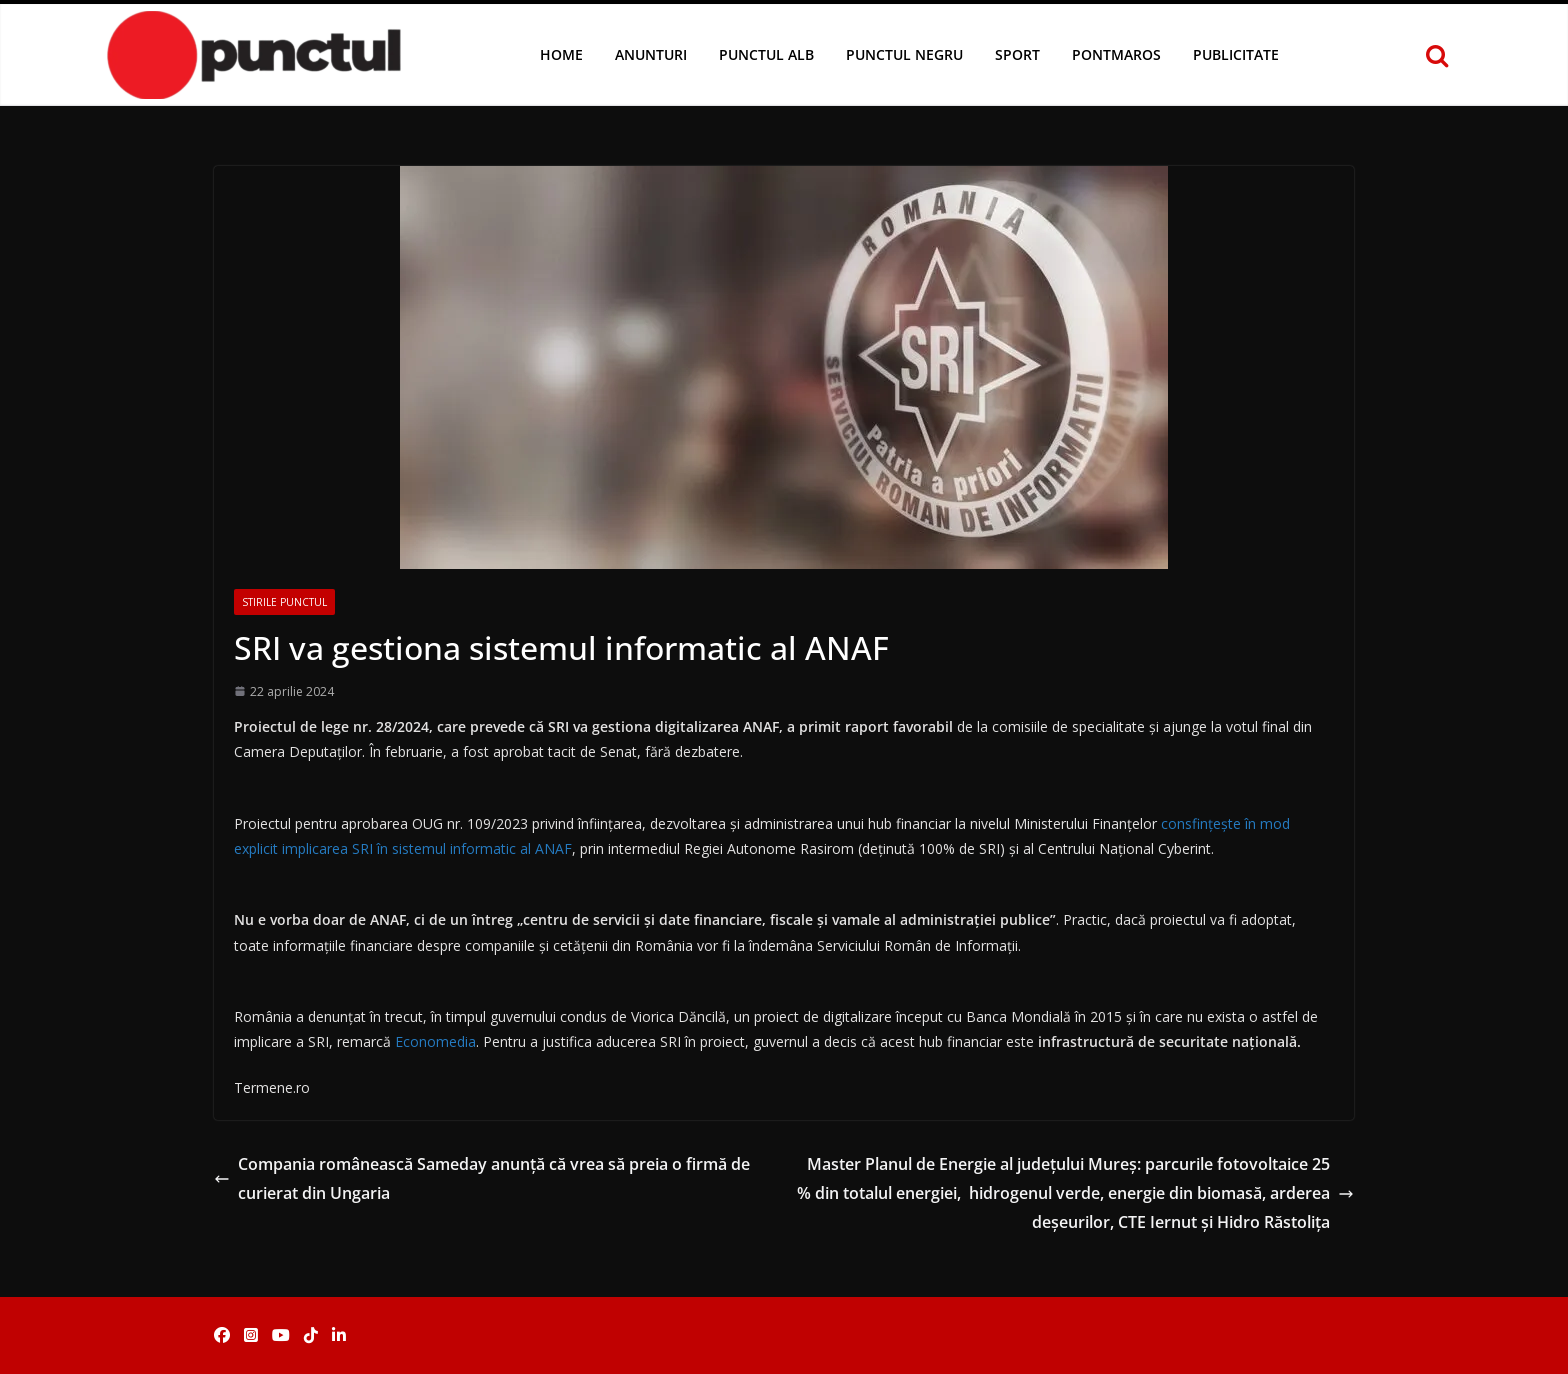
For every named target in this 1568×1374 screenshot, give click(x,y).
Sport (1017, 54)
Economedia (435, 1041)
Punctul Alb (766, 54)
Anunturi (651, 54)
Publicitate (1236, 54)
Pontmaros (1116, 54)
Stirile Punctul (284, 602)
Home (561, 54)
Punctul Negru (904, 54)
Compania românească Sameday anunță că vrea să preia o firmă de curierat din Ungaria (482, 1178)
